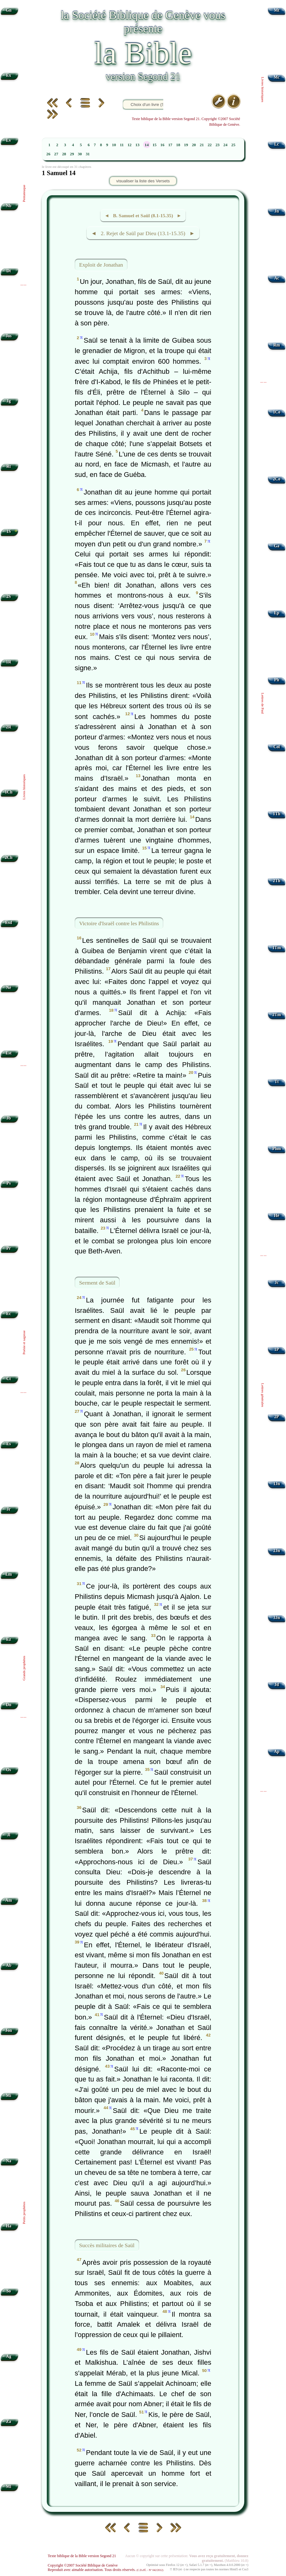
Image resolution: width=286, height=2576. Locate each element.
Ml (8, 2486)
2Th (276, 880)
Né (8, 987)
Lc (276, 144)
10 (114, 145)
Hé (276, 1215)
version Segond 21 (142, 76)
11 (122, 145)
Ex (8, 75)
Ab (8, 1965)
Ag (8, 2356)
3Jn (276, 1617)
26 (48, 154)
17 (170, 145)
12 (129, 145)
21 (202, 145)
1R (8, 662)
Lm (8, 1574)
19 (186, 145)
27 (56, 154)
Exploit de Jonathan (101, 265)
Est (9, 1053)
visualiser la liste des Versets (143, 181)
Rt (8, 466)
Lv (8, 140)
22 (210, 145)
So (8, 2291)
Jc (277, 1282)
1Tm (276, 947)
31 (88, 154)
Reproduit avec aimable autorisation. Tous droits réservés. (105, 2570)
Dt (8, 270)
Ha (8, 2226)
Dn (8, 1704)
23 (217, 145)
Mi (8, 2095)
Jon (8, 2030)
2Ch (8, 857)
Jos (9, 336)
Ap (276, 1751)
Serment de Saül (97, 1283)
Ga (276, 546)
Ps (9, 1183)
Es (8, 1443)
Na (8, 2161)
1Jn (276, 1483)
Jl (8, 1834)
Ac (276, 278)
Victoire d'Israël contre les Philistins (119, 923)
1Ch (8, 792)
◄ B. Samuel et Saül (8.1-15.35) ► (143, 215)
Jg (9, 401)
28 (64, 154)
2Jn (276, 1550)
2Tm (276, 1014)
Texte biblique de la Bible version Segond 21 (82, 2556)
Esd (8, 922)
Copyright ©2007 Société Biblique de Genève (83, 2565)
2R (8, 727)
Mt (276, 10)
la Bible (143, 53)
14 (147, 145)
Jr (9, 1509)
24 (226, 145)
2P (276, 1416)
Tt (276, 1081)
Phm (276, 1148)
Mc (277, 77)
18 (178, 145)
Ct (8, 1378)
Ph (276, 679)
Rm (276, 345)
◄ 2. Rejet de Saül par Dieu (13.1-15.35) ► (143, 233)
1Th (276, 813)
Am (8, 1900)
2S (8, 596)
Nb (8, 205)
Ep (276, 613)
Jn (276, 211)
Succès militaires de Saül (106, 2245)
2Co (276, 479)
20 (194, 145)
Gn (8, 10)
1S (8, 531)
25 (233, 145)
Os (8, 1769)
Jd (276, 1684)
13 (137, 145)
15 (155, 145)
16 (162, 145)
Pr (8, 1248)
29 (72, 154)
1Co (276, 412)
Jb (8, 1118)
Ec (8, 1313)
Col (276, 746)
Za (8, 2421)
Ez (8, 1639)
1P (276, 1349)
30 (80, 154)
